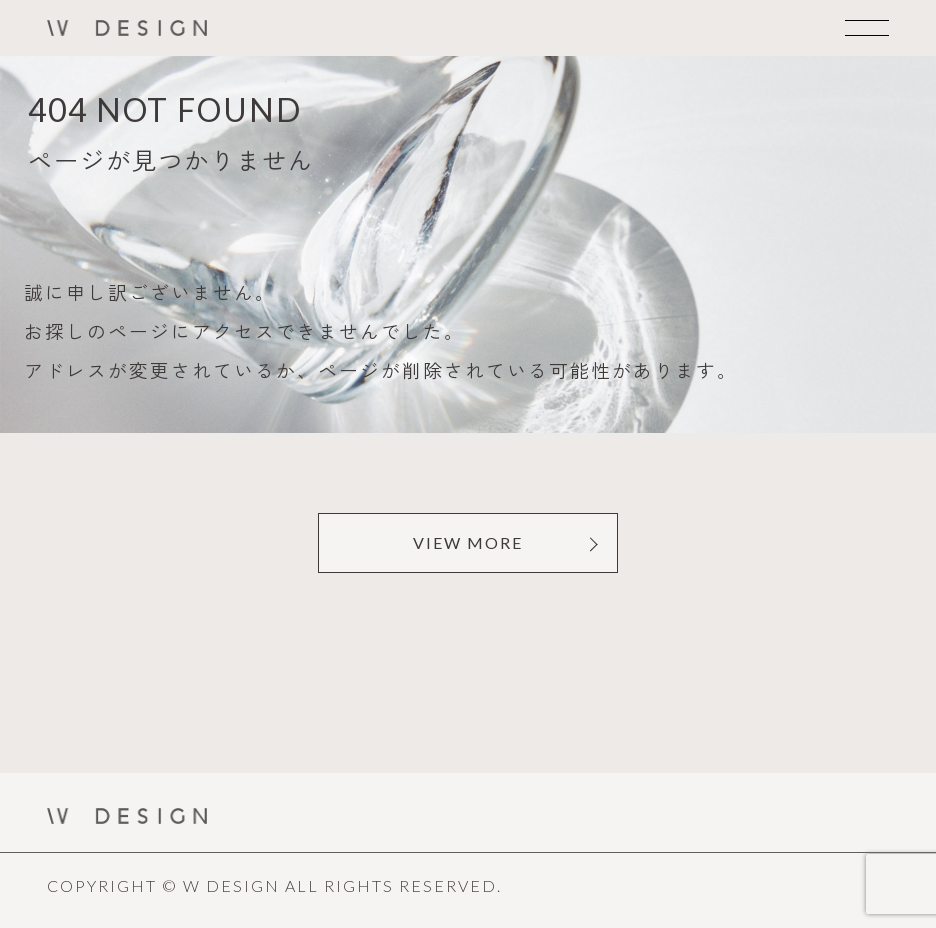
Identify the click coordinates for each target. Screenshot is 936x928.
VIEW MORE (468, 542)
